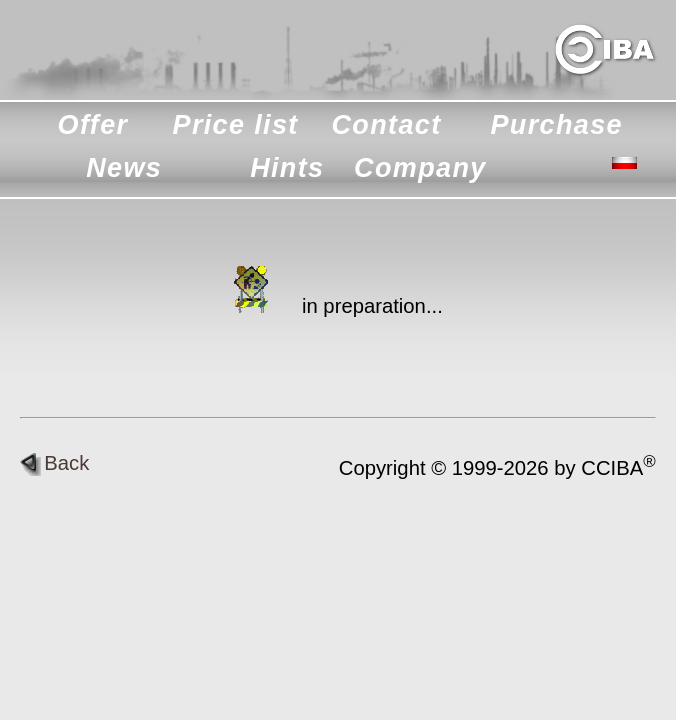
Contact (386, 125)
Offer (93, 125)
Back (54, 463)
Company (420, 168)
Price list (236, 125)
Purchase (556, 125)
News (124, 168)
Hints (287, 168)
